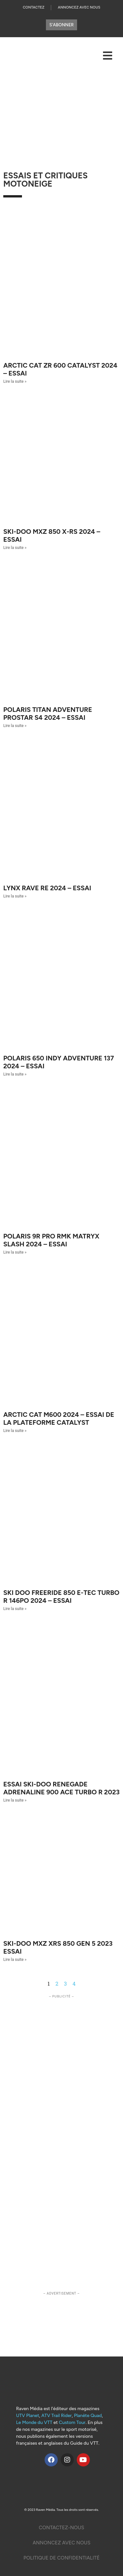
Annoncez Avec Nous (79, 7)
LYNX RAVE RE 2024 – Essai (47, 888)
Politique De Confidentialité (61, 2558)
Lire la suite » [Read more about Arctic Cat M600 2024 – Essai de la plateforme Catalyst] (15, 1430)
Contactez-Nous (61, 2528)
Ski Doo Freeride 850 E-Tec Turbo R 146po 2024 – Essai (61, 1596)
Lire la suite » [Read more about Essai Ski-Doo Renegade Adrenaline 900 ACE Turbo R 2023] (15, 1800)
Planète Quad (88, 2415)
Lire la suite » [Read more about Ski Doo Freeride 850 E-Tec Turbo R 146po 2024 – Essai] (15, 1608)
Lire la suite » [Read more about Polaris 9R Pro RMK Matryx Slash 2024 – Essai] (15, 1252)
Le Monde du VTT (34, 2422)
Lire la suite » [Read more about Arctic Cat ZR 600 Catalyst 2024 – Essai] (15, 381)
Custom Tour (72, 2422)
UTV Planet (27, 2415)
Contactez (33, 7)
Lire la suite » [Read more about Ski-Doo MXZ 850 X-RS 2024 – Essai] (15, 547)
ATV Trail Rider (56, 2415)
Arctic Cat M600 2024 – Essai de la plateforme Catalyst (58, 1418)
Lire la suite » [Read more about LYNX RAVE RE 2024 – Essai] (15, 896)
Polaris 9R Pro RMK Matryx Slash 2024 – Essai (51, 1240)
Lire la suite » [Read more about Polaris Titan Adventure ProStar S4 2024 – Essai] (15, 725)
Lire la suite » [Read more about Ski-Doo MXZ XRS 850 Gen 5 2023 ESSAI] (15, 1959)
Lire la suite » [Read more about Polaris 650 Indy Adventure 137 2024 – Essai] (15, 1074)
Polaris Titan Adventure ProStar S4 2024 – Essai (47, 713)
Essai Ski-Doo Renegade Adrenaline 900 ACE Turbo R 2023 (61, 1788)
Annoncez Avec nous (61, 2543)
